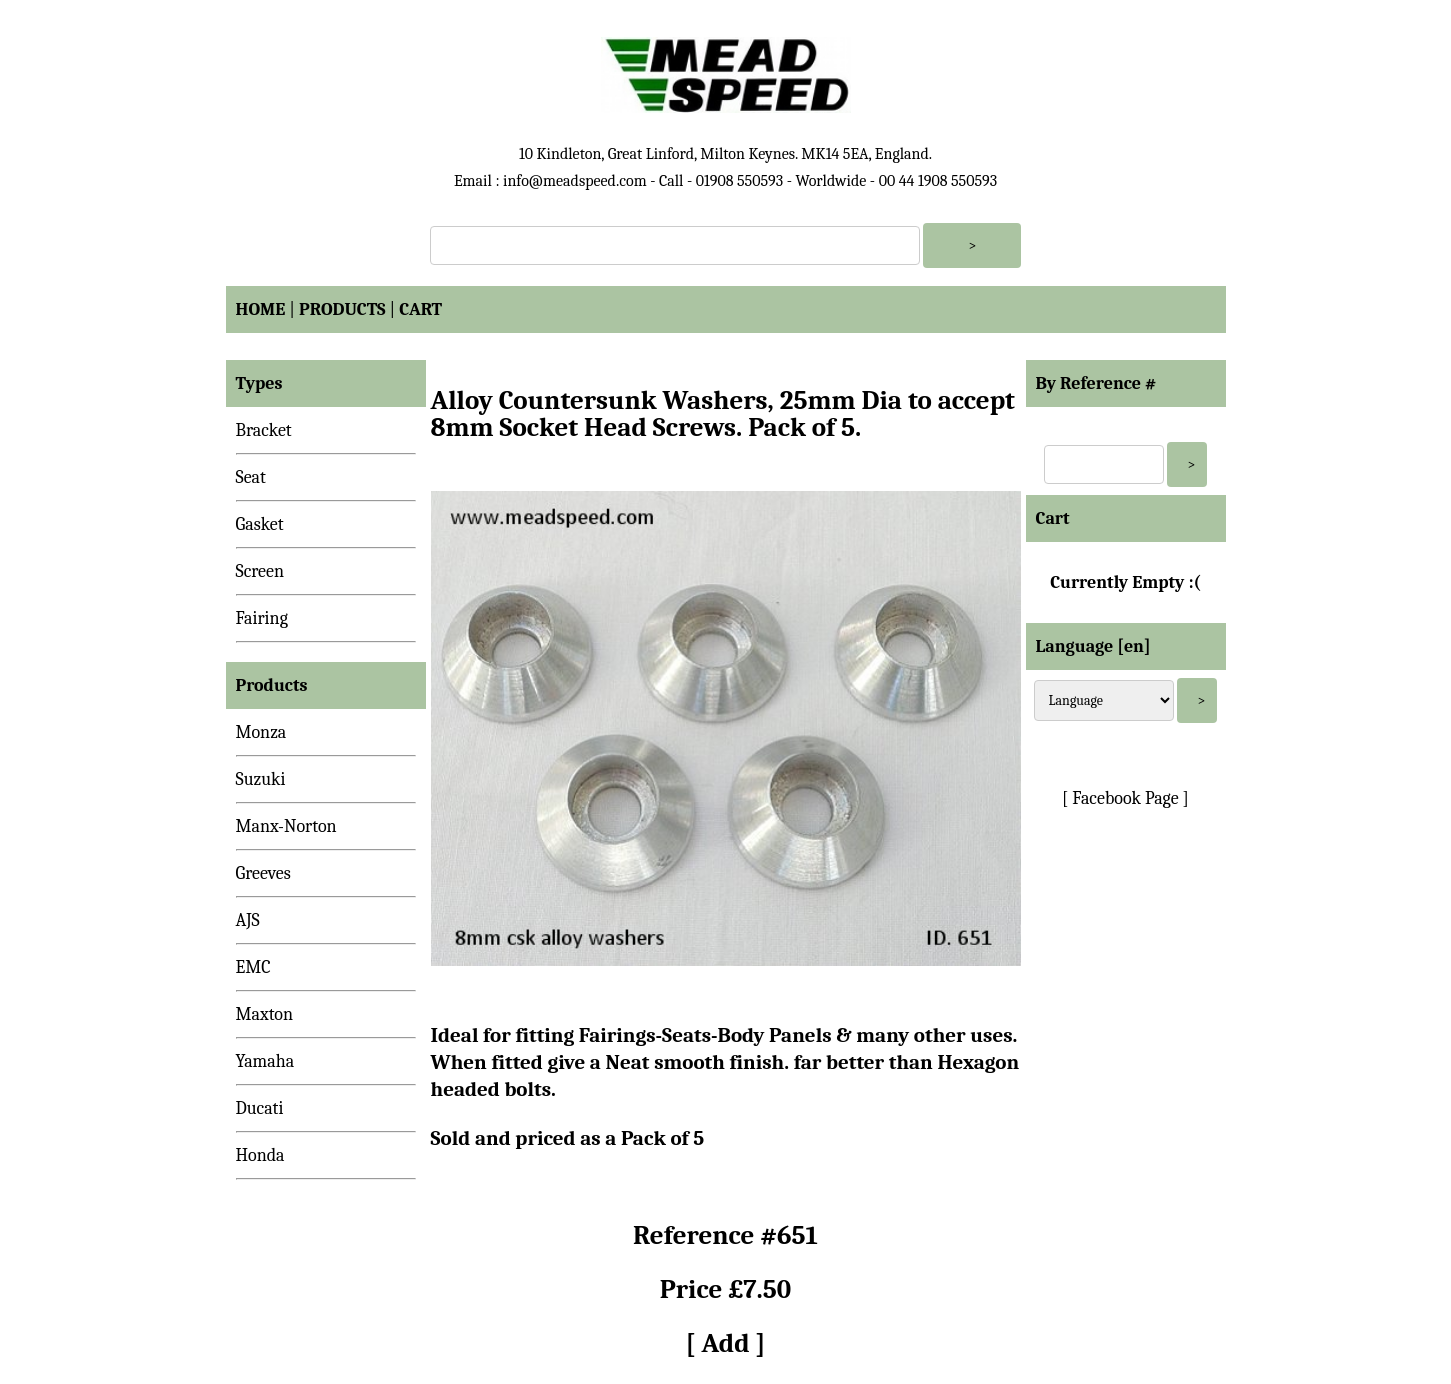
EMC (253, 967)
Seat (251, 477)
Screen (260, 571)
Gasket (260, 524)
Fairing (262, 618)
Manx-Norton (286, 826)
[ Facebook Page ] (1125, 798)
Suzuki (261, 779)
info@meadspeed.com (575, 181)
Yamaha (265, 1061)
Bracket (264, 430)
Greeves (263, 873)
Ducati (260, 1108)
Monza (261, 732)
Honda (260, 1155)
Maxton (265, 1014)
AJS (248, 920)
